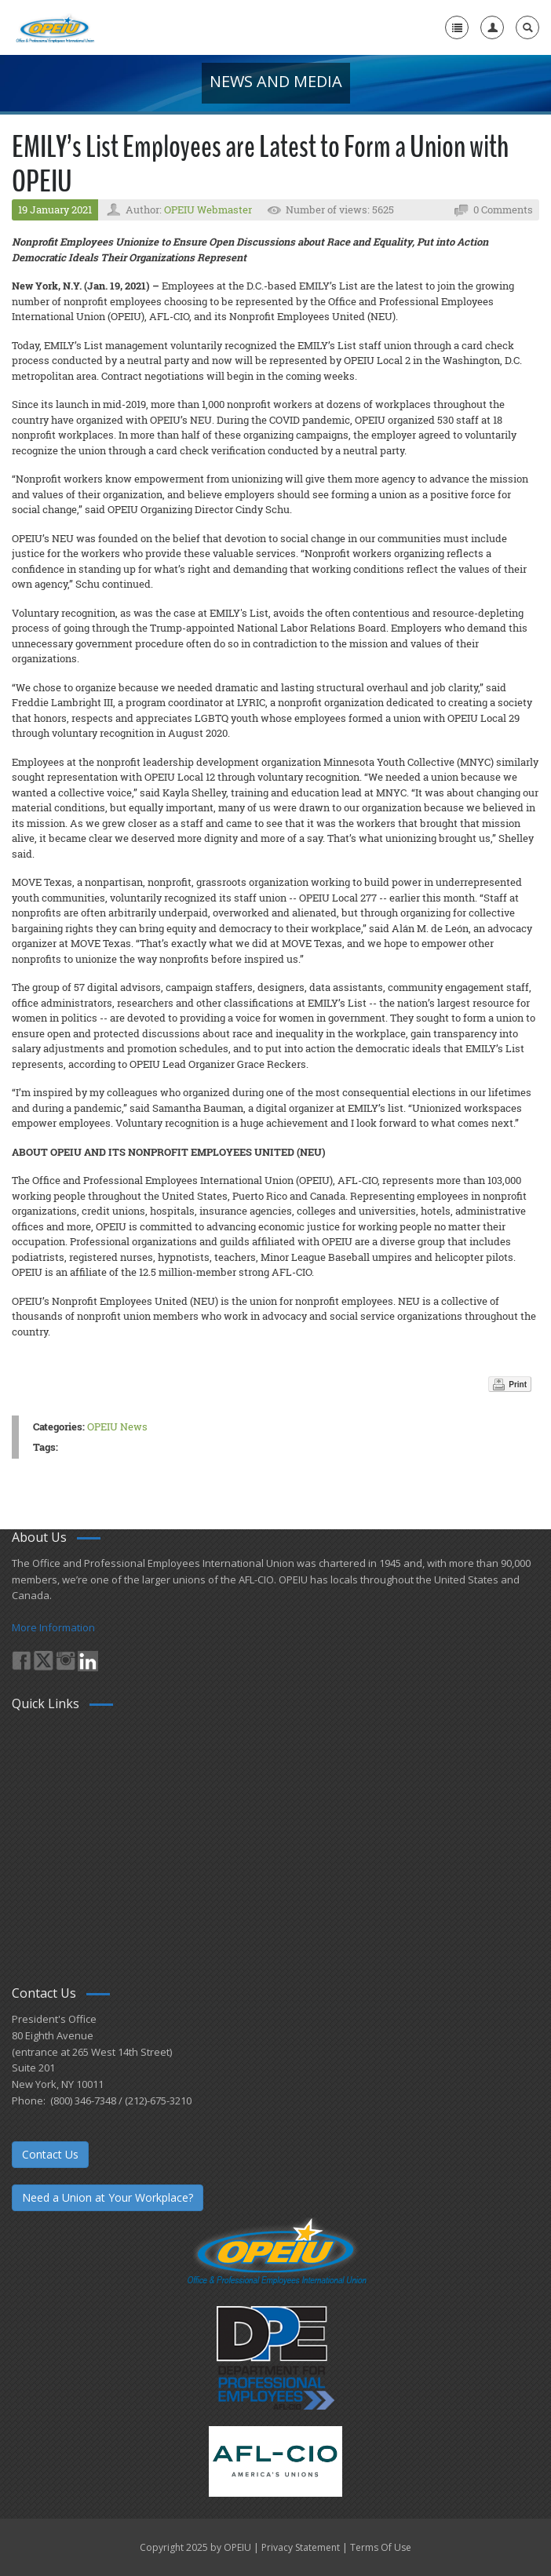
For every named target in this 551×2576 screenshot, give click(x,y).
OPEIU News (117, 1426)
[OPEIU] (54, 27)
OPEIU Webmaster (208, 209)
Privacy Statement (300, 2547)
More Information (53, 1627)
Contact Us (50, 2154)
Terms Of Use (380, 2547)
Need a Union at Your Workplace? (107, 2197)
